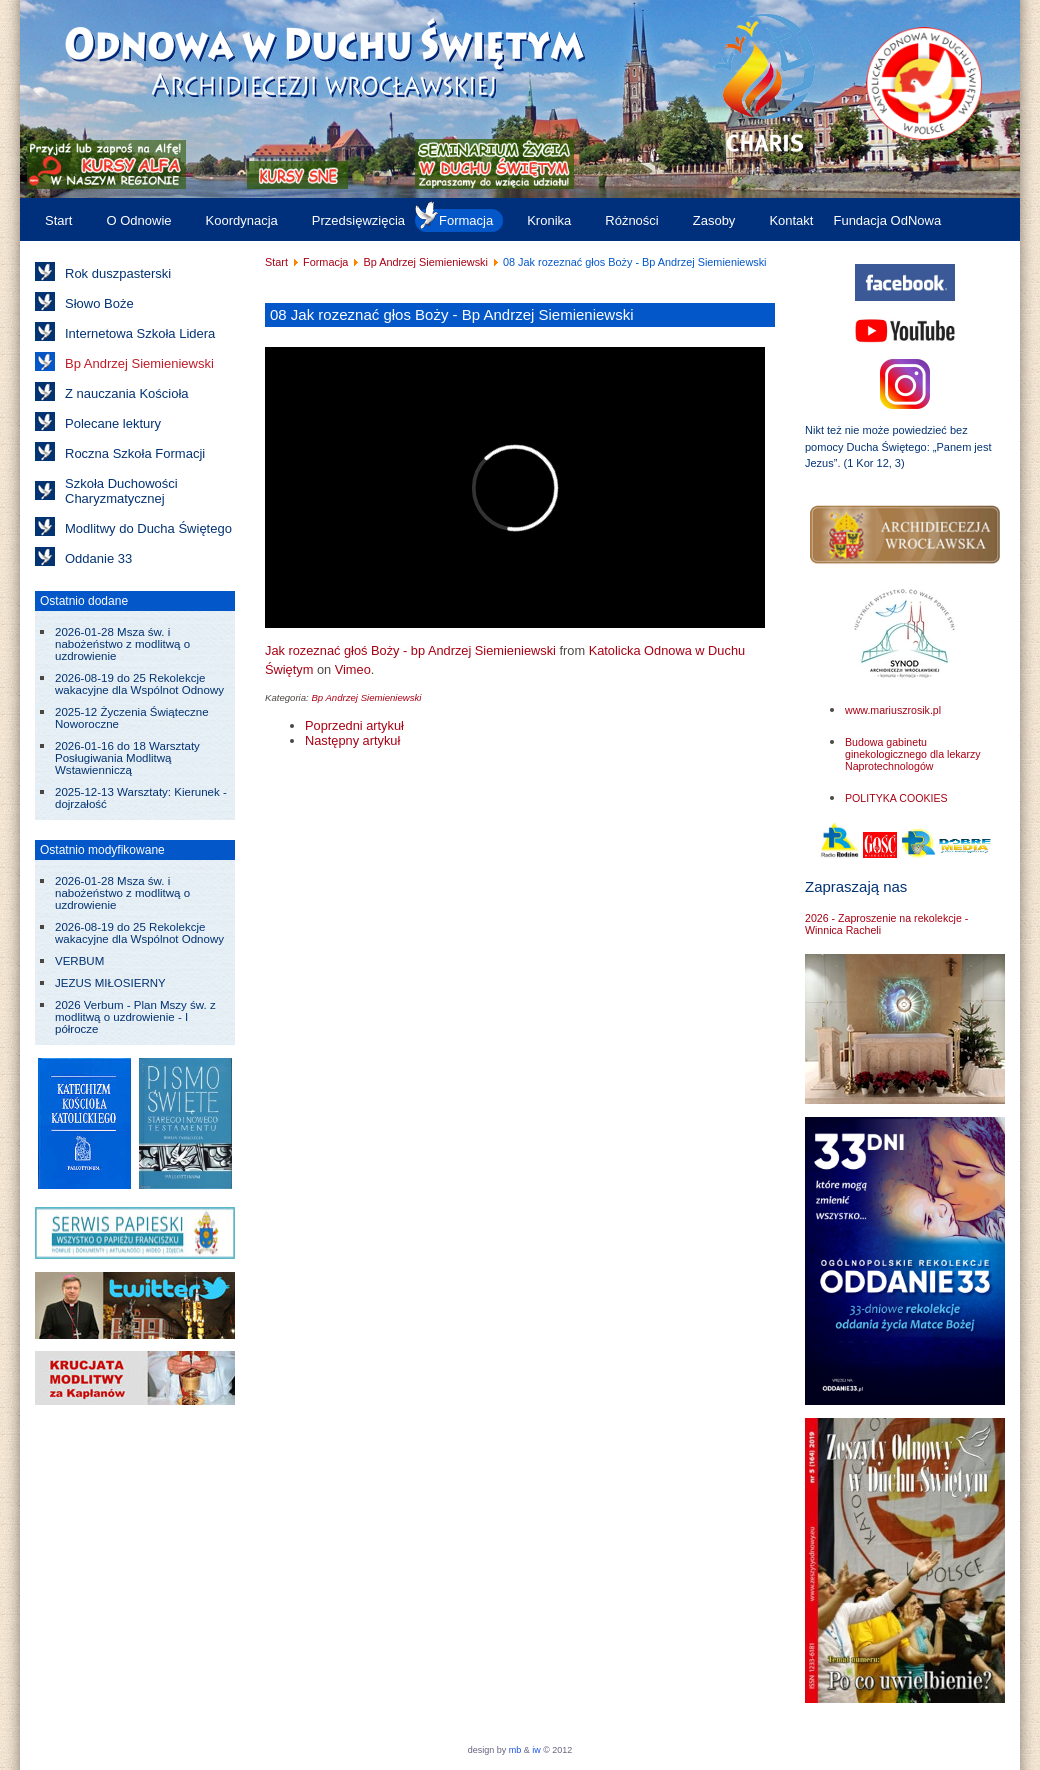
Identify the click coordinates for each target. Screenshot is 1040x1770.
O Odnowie (138, 220)
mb (515, 1750)
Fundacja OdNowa (887, 220)
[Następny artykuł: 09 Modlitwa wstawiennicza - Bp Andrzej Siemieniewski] (352, 740)
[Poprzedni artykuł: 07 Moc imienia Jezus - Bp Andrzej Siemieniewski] (354, 725)
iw (535, 1750)
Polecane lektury (113, 423)
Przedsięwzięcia (358, 220)
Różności (631, 220)
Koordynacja (242, 220)
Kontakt (791, 220)
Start (58, 220)
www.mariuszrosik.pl (893, 710)
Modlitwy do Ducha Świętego (148, 528)
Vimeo (353, 669)
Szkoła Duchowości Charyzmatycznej (121, 491)
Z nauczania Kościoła (127, 393)
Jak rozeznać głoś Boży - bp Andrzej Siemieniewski (410, 650)
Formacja (466, 220)
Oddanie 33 (98, 558)
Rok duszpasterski (118, 273)
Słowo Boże (99, 303)
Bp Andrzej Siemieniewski (139, 363)
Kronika (549, 220)
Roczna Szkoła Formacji (135, 453)
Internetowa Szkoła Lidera (140, 333)
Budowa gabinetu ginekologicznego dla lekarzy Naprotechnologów (913, 754)
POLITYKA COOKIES (896, 798)
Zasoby (714, 220)
